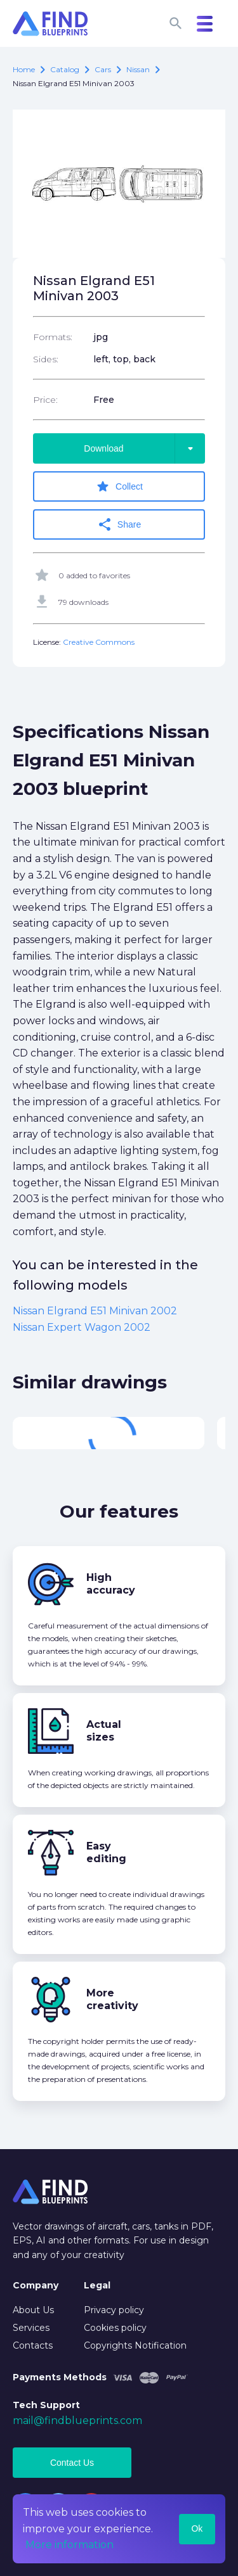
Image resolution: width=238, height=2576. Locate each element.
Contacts (33, 2345)
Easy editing (106, 1852)
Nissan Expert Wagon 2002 (81, 1327)
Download (144, 448)
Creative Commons (99, 642)
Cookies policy (115, 2327)
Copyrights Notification (135, 2345)
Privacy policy (114, 2310)
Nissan (138, 69)
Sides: (45, 359)
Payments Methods (60, 2377)
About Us (33, 2310)
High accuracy (110, 1583)
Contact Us (72, 2463)
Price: (45, 399)
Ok (196, 2528)
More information (69, 2545)
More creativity (112, 1999)
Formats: (52, 337)
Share (119, 524)
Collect (119, 486)
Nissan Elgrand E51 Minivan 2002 (95, 1311)
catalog (64, 69)
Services (31, 2327)
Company (35, 2285)
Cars (103, 69)
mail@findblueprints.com (77, 2420)
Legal (97, 2285)
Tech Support (46, 2405)
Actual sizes (103, 1730)
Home (24, 69)
